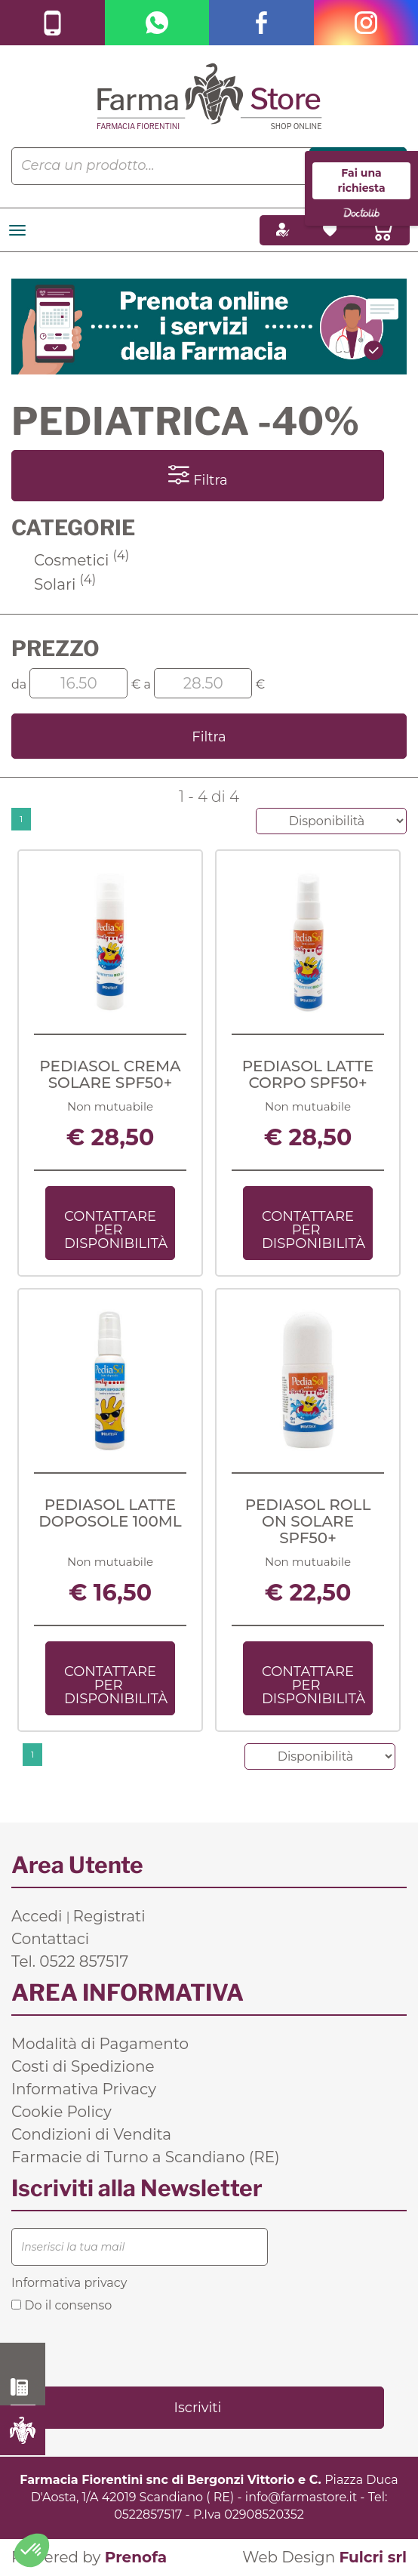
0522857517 (148, 2514)
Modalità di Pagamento (100, 2044)
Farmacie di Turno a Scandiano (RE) (145, 2157)
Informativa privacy (69, 2283)
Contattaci (50, 1939)
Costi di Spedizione (83, 2066)
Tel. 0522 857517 (69, 1961)
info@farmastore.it (301, 2497)
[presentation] (126, 2348)
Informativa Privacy (83, 2089)
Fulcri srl (373, 2557)
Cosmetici (81, 560)
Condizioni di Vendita (91, 2134)
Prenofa (136, 2557)
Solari (65, 584)
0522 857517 (23, 2387)
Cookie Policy (61, 2112)
